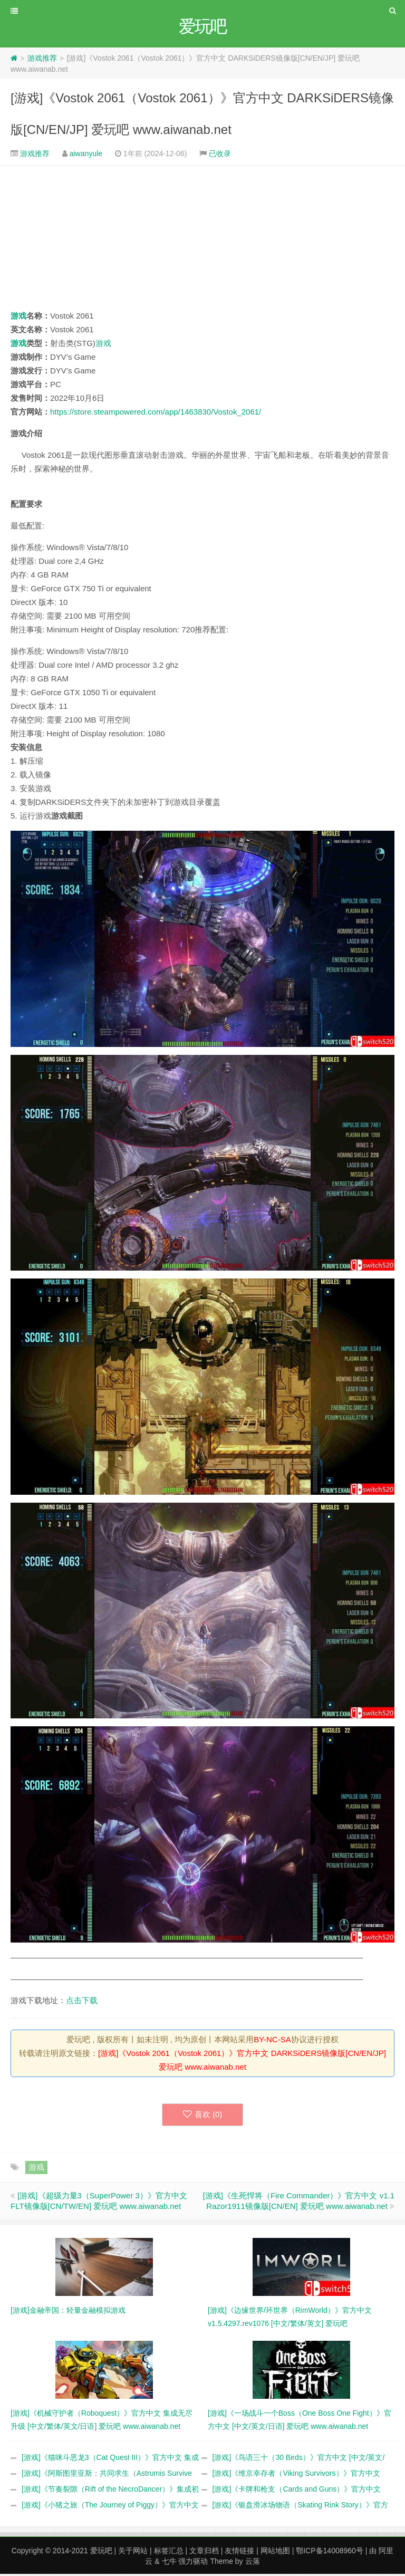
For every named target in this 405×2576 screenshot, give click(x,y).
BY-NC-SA (272, 2040)
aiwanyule (86, 155)
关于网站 (133, 2553)
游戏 (18, 317)
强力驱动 (193, 2563)
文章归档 (204, 2553)
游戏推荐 (42, 59)
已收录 (220, 155)
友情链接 (239, 2553)
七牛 (169, 2563)
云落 (252, 2563)
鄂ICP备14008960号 (329, 2553)
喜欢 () (203, 2116)
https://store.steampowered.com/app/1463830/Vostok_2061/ (155, 413)
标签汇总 (169, 2553)
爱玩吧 (101, 2553)
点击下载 (82, 2001)
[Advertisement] (202, 238)
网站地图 (275, 2553)
